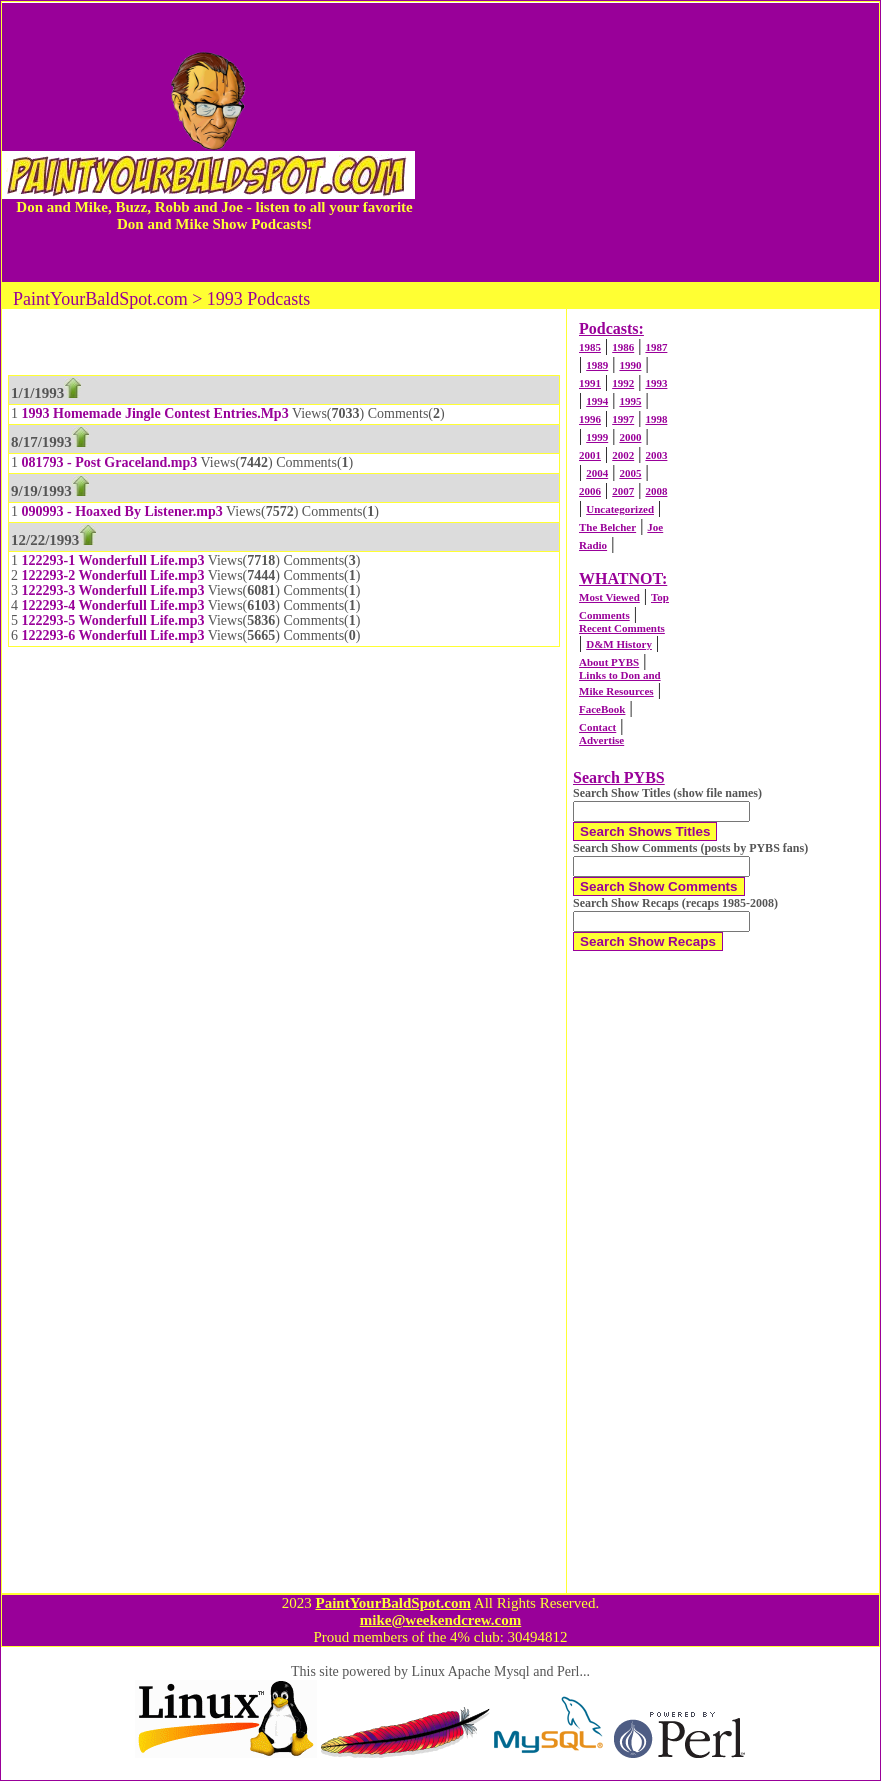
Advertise (601, 740)
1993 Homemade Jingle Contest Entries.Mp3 (155, 413)
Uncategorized (620, 509)
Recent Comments (622, 628)
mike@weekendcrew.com (441, 1620)
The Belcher (607, 527)
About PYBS (609, 662)
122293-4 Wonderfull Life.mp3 (113, 605)
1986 (623, 347)
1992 (623, 383)
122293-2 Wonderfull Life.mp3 (113, 575)
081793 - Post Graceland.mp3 (110, 462)
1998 (656, 419)
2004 (597, 473)
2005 (630, 473)
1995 (630, 401)
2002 (623, 455)
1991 (590, 383)
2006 (590, 491)
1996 (590, 419)
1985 (590, 347)
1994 (597, 401)
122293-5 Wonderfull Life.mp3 (113, 620)
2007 (623, 491)
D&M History (619, 644)
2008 (656, 491)
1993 (656, 383)
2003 (656, 455)
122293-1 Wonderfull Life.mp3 (113, 560)
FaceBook (602, 709)
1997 (623, 419)
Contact (597, 727)
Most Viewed (609, 597)
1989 (597, 365)
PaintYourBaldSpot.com (392, 1603)
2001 (590, 455)
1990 (630, 365)
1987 (656, 347)
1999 (597, 437)
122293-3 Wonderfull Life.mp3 (113, 590)
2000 (630, 437)
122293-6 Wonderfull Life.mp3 (113, 635)
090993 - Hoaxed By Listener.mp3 (122, 511)
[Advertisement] (647, 142)
